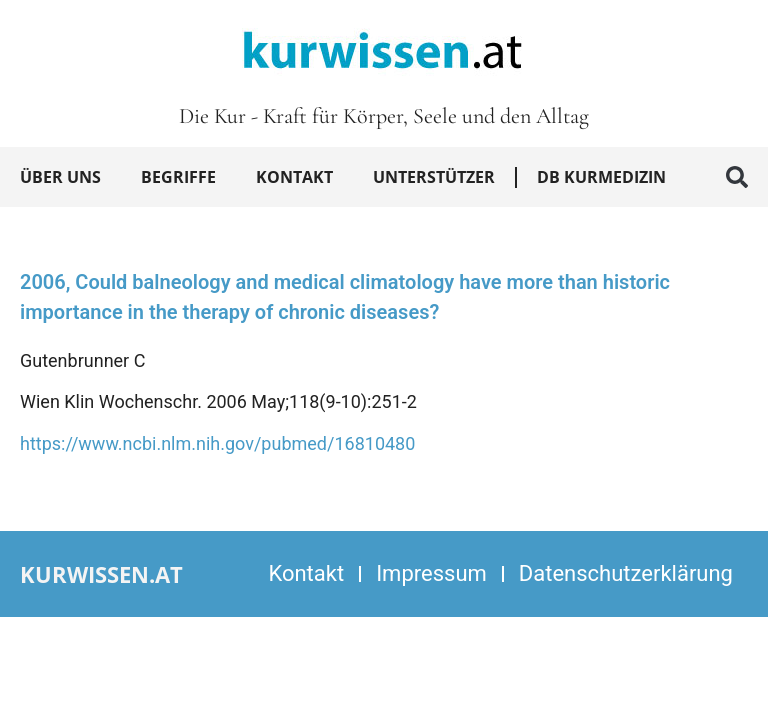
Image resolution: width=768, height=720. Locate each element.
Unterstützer (434, 177)
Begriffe (178, 177)
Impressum (431, 573)
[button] (737, 177)
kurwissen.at (101, 574)
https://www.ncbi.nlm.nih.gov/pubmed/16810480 (217, 443)
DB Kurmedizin (601, 177)
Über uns (60, 177)
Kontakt (294, 177)
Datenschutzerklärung (626, 573)
